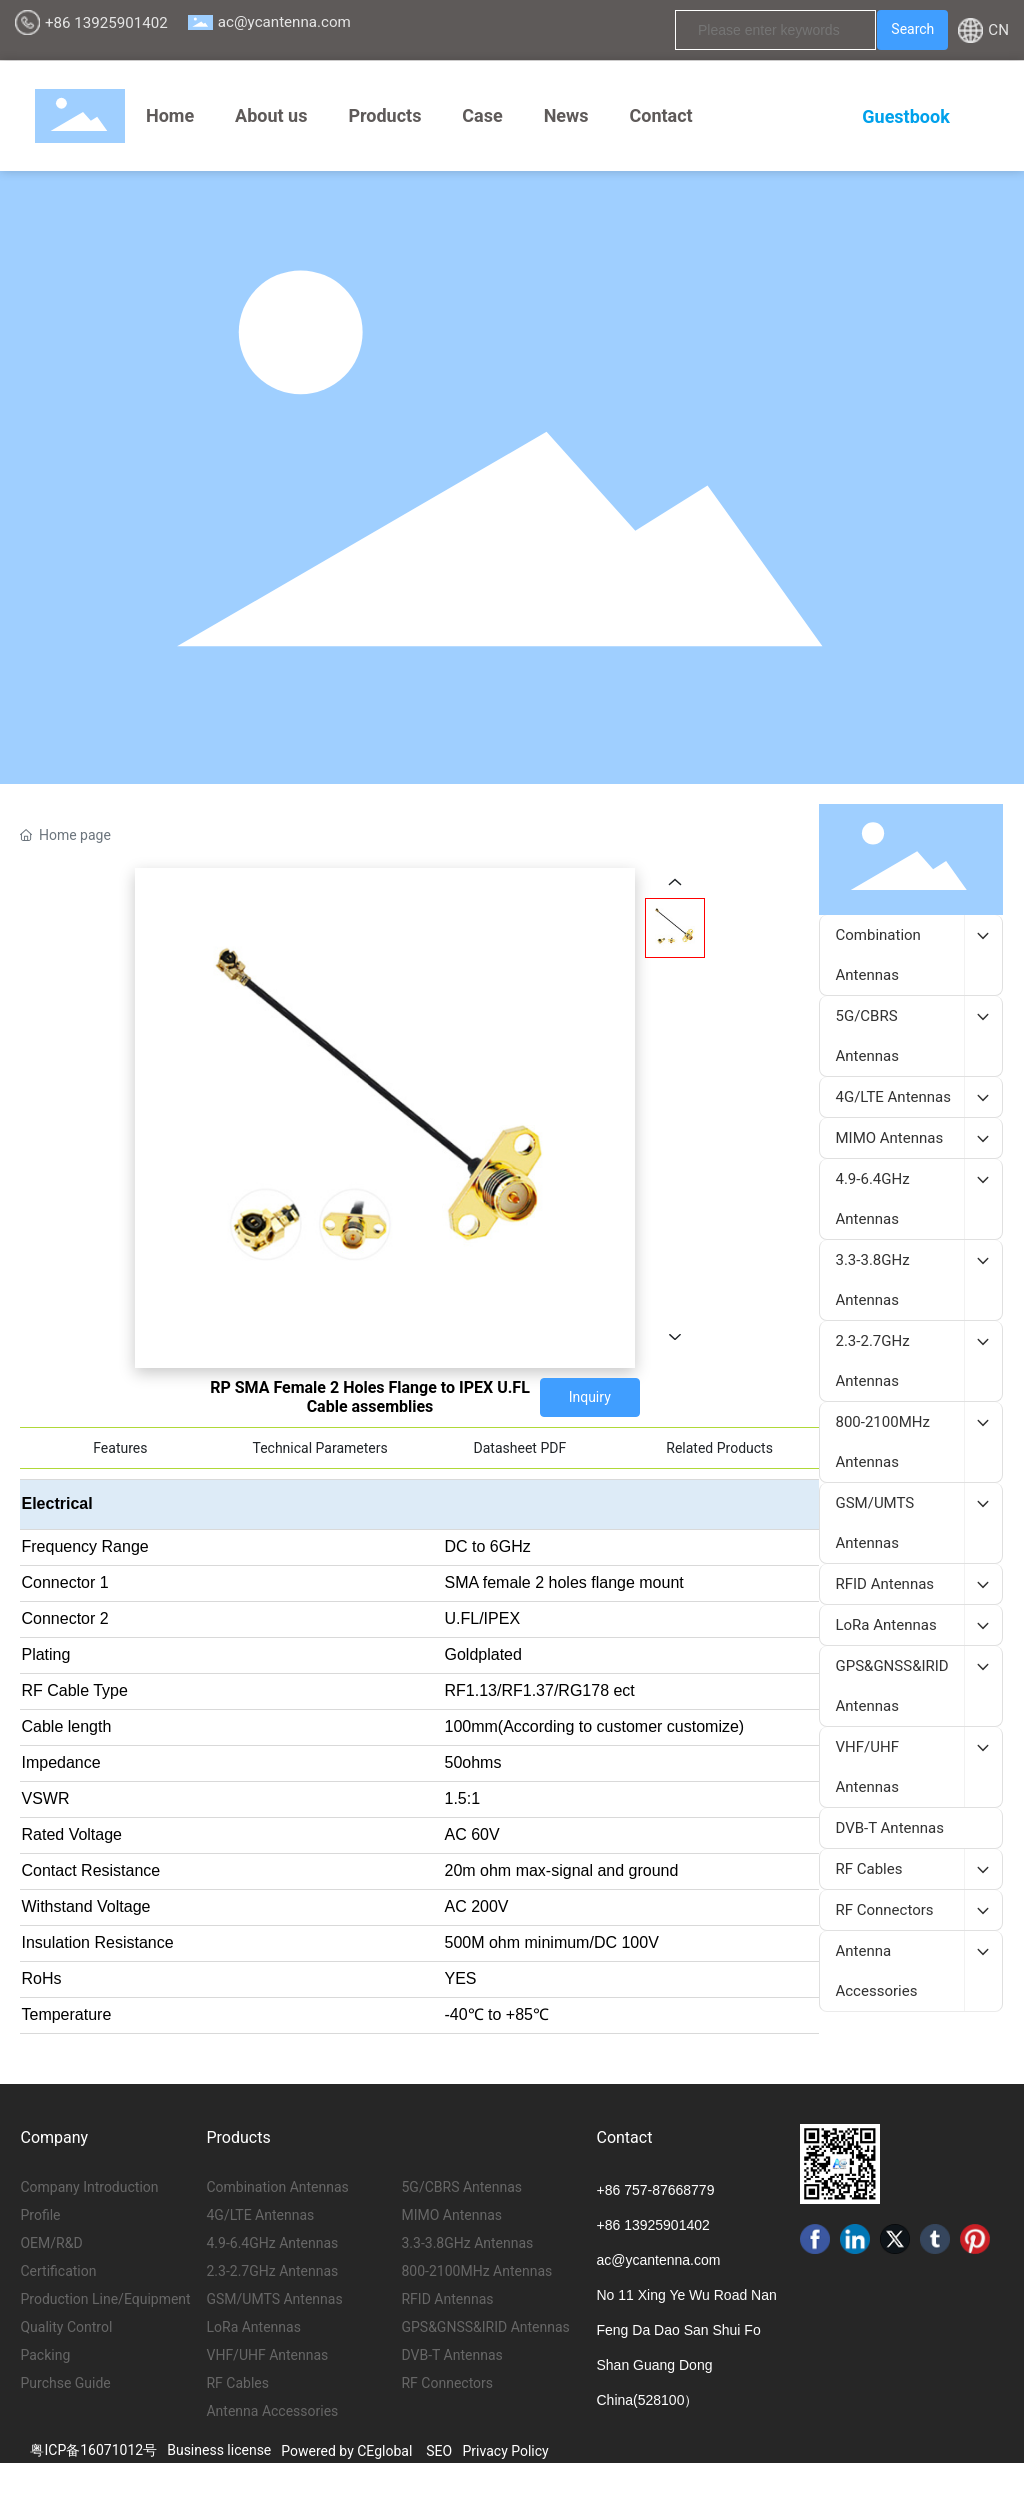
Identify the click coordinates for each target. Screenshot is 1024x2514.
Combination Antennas (277, 2187)
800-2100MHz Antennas (476, 2271)
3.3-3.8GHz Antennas (467, 2243)
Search (912, 29)
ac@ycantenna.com (284, 22)
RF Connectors (447, 2383)
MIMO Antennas (451, 2215)
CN (998, 30)
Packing (45, 2355)
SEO (439, 2451)
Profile (40, 2215)
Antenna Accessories (272, 2411)
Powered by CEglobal (346, 2451)
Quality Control (66, 2327)
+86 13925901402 (106, 23)
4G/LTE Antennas (260, 2215)
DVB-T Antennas (451, 2355)
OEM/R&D (51, 2243)
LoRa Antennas (253, 2327)
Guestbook (905, 116)
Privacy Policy (506, 2451)
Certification (58, 2271)
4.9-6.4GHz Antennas (272, 2243)
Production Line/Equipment (105, 2299)
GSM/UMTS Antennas (274, 2299)
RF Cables (237, 2383)
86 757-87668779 (660, 2190)
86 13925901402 (657, 2225)
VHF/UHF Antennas (267, 2355)
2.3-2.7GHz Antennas (272, 2271)
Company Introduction (89, 2187)
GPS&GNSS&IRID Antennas (485, 2327)
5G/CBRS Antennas (461, 2187)
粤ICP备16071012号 (93, 2450)
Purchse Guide (65, 2383)
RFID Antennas (447, 2299)
